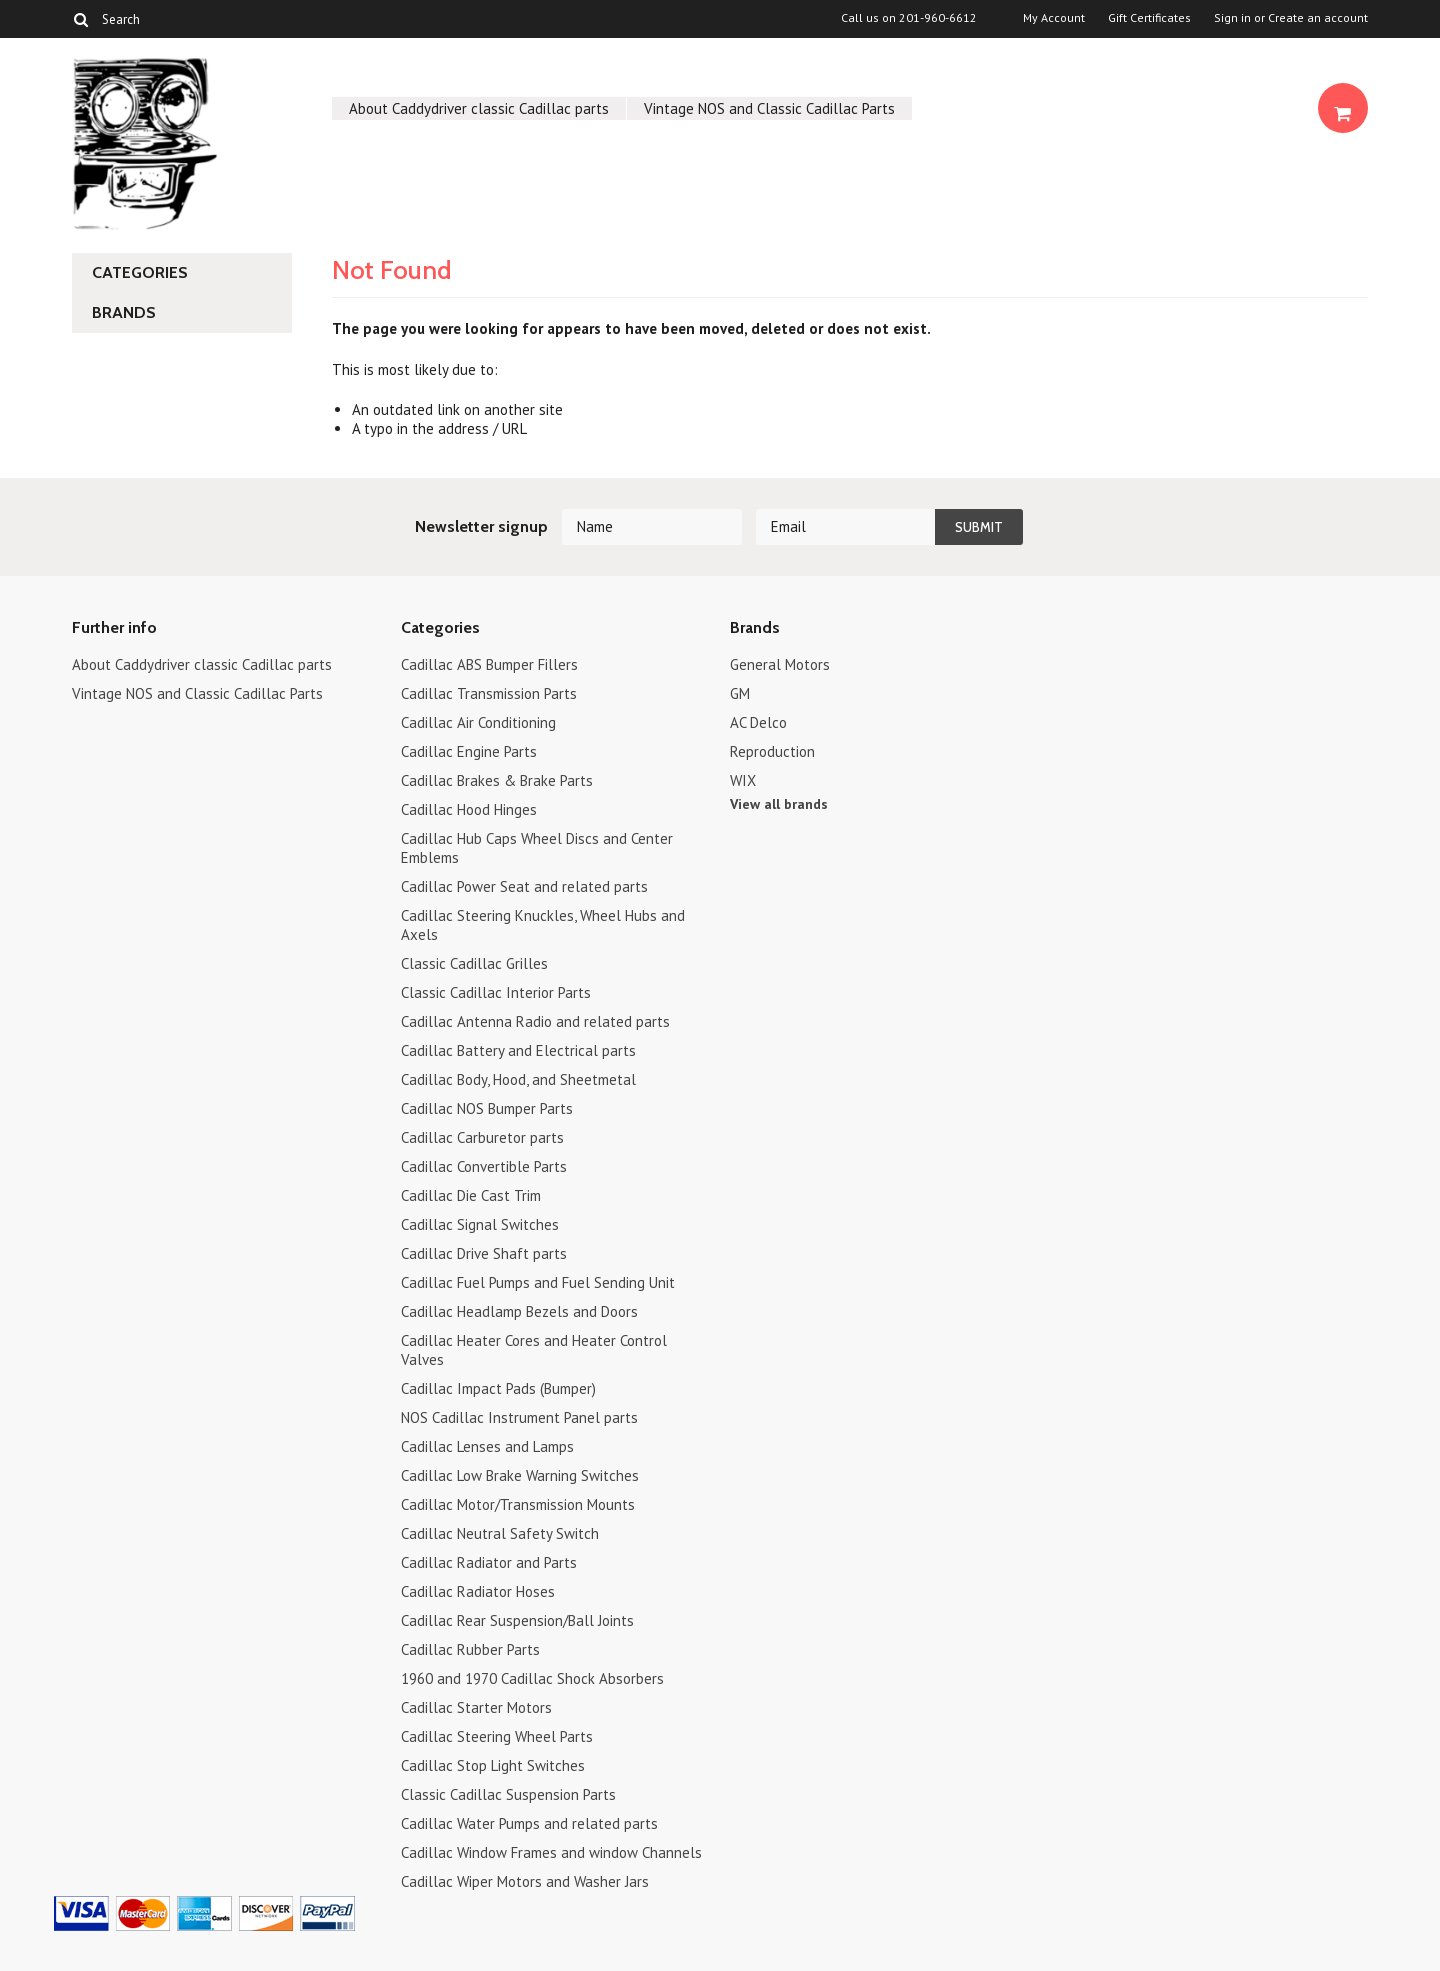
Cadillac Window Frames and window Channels (551, 1852)
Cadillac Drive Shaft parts (484, 1253)
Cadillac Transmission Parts (489, 693)
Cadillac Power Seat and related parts (524, 886)
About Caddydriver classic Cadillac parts (479, 108)
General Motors (780, 664)
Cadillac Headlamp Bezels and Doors (519, 1311)
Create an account (1318, 18)
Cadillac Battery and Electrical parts (518, 1050)
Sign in (1232, 18)
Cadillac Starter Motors (476, 1707)
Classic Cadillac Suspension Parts (508, 1794)
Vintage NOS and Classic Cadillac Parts (769, 108)
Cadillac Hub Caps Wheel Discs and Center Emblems (537, 848)
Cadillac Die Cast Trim (471, 1195)
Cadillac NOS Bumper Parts (487, 1108)
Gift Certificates (1149, 18)
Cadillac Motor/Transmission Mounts (518, 1504)
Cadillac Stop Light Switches (493, 1765)
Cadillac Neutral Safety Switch (500, 1533)
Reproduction (772, 751)
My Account (1054, 18)
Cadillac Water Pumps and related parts (529, 1823)
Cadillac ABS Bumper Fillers (489, 664)
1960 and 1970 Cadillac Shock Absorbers (532, 1678)
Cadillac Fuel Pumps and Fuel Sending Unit (538, 1282)
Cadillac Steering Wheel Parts (497, 1736)
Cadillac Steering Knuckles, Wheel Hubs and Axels (543, 925)
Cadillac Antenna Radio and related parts (535, 1021)
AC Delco (758, 722)
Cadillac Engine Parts (469, 751)
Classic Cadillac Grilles (474, 963)
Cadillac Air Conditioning (478, 722)
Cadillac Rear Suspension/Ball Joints (517, 1620)
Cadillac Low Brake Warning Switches (520, 1475)
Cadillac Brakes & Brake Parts (497, 780)
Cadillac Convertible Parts (484, 1166)
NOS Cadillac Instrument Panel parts (519, 1417)
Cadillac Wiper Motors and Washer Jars (525, 1881)
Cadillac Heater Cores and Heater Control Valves (534, 1350)
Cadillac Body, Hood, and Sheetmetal (518, 1079)
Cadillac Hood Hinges (469, 809)
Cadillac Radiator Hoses (478, 1591)
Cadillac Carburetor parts (482, 1137)
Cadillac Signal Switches (480, 1224)
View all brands (779, 804)
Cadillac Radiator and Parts (489, 1562)
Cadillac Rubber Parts (470, 1649)
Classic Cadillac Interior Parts (496, 992)
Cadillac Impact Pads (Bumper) (498, 1388)
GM (740, 693)
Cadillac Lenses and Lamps (487, 1446)
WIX (743, 780)
